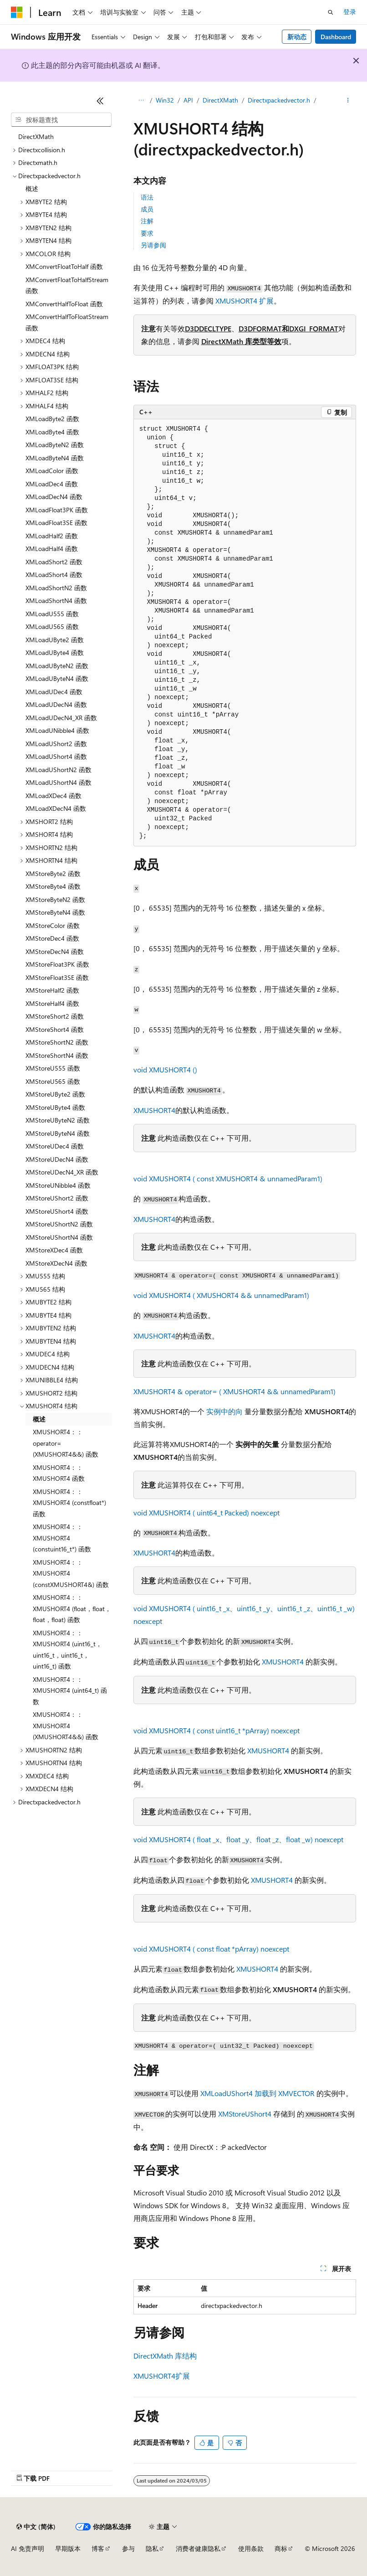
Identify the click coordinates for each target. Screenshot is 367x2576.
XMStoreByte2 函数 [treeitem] (53, 873)
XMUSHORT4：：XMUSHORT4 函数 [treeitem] (59, 1473)
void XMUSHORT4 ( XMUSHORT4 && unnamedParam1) (221, 1295)
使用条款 (251, 2548)
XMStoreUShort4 (244, 2113)
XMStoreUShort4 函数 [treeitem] (56, 1211)
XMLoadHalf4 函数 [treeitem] (51, 548)
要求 (147, 233)
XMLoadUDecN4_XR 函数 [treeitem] (61, 717)
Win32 (165, 100)
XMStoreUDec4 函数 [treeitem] (54, 1146)
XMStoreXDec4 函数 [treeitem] (54, 1250)
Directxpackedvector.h (279, 100)
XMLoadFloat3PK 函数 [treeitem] (56, 509)
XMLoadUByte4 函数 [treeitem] (54, 652)
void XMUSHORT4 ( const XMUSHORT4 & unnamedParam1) (227, 1178)
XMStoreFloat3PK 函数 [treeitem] (57, 964)
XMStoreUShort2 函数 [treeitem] (56, 1198)
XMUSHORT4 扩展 (244, 300)
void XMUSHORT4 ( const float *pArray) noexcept (211, 1948)
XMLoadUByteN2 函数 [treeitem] (56, 665)
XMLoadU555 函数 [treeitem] (52, 613)
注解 (147, 220)
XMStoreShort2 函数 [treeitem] (54, 1016)
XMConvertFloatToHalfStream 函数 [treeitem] (66, 285)
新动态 (296, 36)
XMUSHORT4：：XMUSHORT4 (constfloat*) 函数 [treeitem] (69, 1502)
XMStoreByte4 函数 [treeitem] (53, 886)
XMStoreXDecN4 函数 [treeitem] (56, 1263)
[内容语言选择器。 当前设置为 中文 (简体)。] (36, 2526)
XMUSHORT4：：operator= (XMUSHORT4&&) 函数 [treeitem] (65, 1442)
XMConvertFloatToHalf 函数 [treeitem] (64, 266)
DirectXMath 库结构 (165, 2355)
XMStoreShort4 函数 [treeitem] (54, 1029)
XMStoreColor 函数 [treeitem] (52, 925)
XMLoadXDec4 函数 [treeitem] (53, 795)
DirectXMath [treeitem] (36, 136)
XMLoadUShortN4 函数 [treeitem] (58, 782)
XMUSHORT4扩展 (161, 2375)
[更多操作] (348, 100)
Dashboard (336, 36)
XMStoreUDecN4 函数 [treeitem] (56, 1159)
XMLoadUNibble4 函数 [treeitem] (57, 730)
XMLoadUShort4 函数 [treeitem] (56, 756)
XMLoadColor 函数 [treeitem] (51, 470)
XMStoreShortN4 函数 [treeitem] (56, 1055)
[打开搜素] (330, 12)
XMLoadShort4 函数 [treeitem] (53, 574)
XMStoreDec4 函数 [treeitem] (52, 938)
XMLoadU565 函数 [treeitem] (52, 626)
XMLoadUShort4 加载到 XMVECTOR (257, 2093)
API (188, 100)
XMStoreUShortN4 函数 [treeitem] (59, 1237)
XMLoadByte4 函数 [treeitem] (52, 432)
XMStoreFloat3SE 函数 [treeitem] (57, 977)
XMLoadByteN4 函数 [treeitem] (54, 457)
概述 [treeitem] (31, 188)
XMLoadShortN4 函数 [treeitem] (56, 600)
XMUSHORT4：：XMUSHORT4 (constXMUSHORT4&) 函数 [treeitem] (71, 1573)
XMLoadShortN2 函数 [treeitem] (56, 587)
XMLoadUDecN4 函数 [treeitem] (56, 704)
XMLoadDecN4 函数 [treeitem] (53, 496)
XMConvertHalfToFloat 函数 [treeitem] (64, 303)
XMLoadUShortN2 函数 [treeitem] (58, 769)
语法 (147, 197)
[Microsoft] (17, 12)
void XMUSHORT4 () (165, 1069)
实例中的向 (224, 1411)
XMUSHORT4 (154, 1110)
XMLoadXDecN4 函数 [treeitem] (55, 808)
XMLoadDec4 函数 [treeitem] (51, 483)
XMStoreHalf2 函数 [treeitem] (52, 990)
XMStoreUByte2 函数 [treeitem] (55, 1094)
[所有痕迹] (141, 100)
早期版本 (68, 2548)
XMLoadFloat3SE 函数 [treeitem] (56, 522)
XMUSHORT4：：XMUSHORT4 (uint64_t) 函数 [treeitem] (70, 1690)
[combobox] (61, 120)
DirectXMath (220, 100)
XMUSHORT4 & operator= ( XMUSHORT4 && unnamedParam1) (234, 1391)
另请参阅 (153, 245)
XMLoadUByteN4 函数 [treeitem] (56, 678)
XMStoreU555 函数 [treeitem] (52, 1068)
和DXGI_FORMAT (310, 328)
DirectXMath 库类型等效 (241, 341)
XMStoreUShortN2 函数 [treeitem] (59, 1224)
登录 (349, 11)
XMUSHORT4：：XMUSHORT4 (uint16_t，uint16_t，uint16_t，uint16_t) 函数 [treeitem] (67, 1649)
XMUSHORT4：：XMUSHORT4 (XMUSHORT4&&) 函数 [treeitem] (65, 1725)
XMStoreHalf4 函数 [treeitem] (52, 1003)
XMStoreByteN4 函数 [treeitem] (55, 912)
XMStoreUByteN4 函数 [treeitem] (57, 1133)
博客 (98, 2548)
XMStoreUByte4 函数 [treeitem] (55, 1107)
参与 (128, 2548)
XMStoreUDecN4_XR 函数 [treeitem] (61, 1172)
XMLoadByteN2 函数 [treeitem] (54, 444)
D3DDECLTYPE (208, 328)
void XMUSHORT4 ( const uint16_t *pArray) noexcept (216, 1730)
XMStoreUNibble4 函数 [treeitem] (58, 1185)
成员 (147, 209)
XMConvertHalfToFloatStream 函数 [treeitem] (66, 322)
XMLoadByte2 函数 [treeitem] (52, 418)
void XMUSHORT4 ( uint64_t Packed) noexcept (206, 1512)
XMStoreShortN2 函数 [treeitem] (56, 1042)
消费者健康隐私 (198, 2548)
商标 (281, 2548)
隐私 (152, 2548)
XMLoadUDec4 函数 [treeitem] (53, 691)
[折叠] (100, 101)
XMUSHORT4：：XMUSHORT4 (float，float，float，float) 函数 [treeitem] (72, 1608)
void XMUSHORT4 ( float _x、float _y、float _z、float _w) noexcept (238, 1839)
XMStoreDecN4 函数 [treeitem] (54, 951)
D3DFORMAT (260, 328)
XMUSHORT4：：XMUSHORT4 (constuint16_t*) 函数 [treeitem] (62, 1537)
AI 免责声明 (27, 2548)
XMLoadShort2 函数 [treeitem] (53, 561)
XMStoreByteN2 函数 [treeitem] (55, 899)
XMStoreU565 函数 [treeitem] (52, 1081)
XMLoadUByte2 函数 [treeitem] (54, 639)
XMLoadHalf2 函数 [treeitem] (51, 535)
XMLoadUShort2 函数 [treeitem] (56, 743)
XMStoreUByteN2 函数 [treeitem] (57, 1120)
